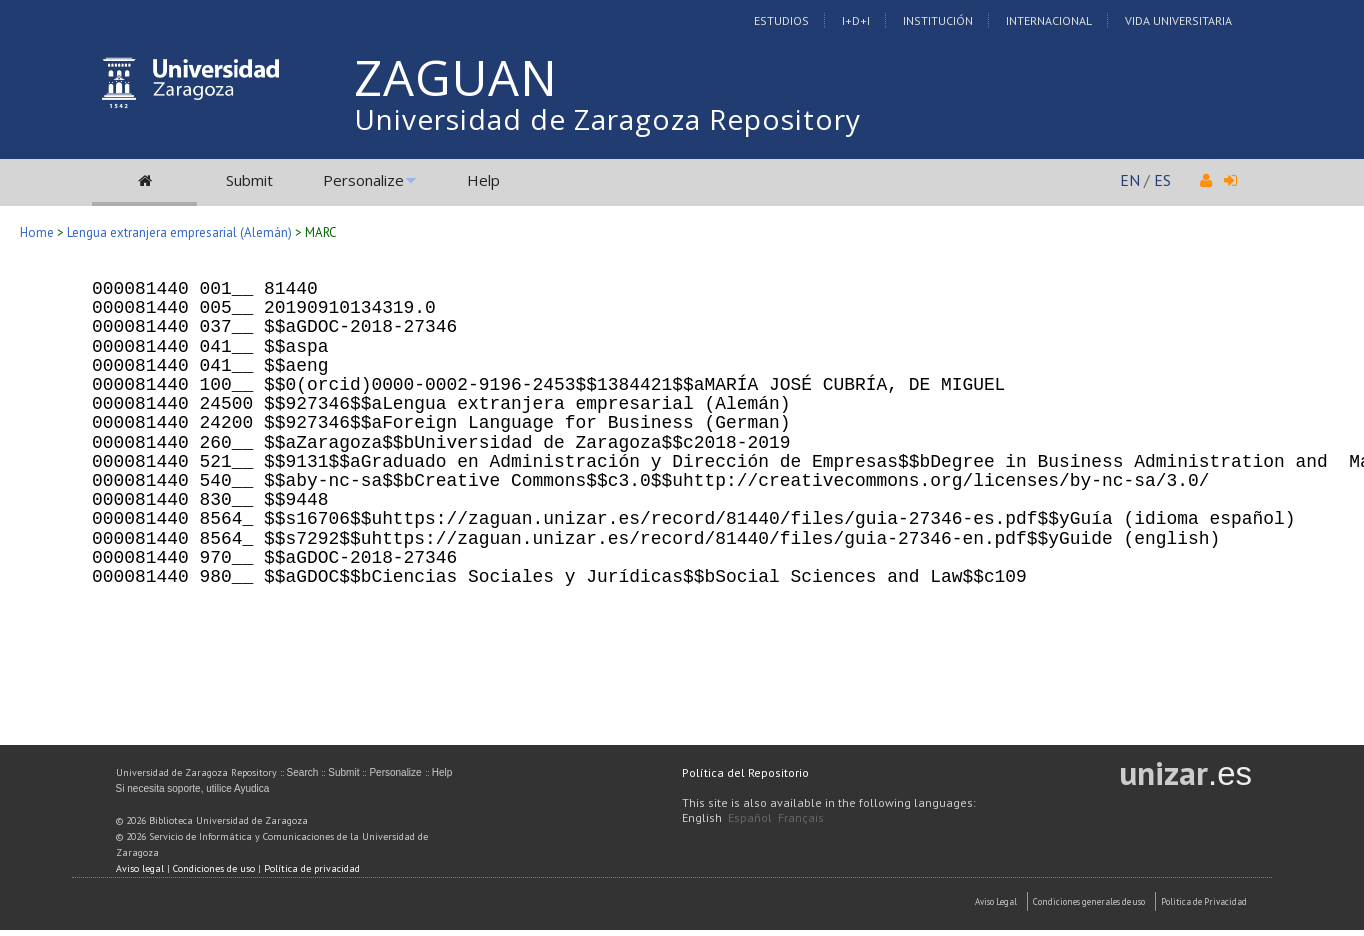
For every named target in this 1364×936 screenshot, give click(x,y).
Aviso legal (140, 868)
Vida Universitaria (1178, 20)
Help (483, 180)
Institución (938, 20)
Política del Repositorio (745, 772)
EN (1130, 180)
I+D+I (856, 20)
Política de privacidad (312, 868)
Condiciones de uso (214, 868)
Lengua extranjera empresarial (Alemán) (179, 232)
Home (37, 232)
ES (1162, 180)
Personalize (363, 180)
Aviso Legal (996, 901)
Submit (249, 180)
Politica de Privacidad (1204, 901)
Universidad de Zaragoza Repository (607, 119)
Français (801, 817)
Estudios (781, 20)
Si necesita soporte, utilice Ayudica (193, 788)
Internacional (1049, 20)
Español (750, 817)
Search (303, 772)
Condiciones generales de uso (1089, 901)
